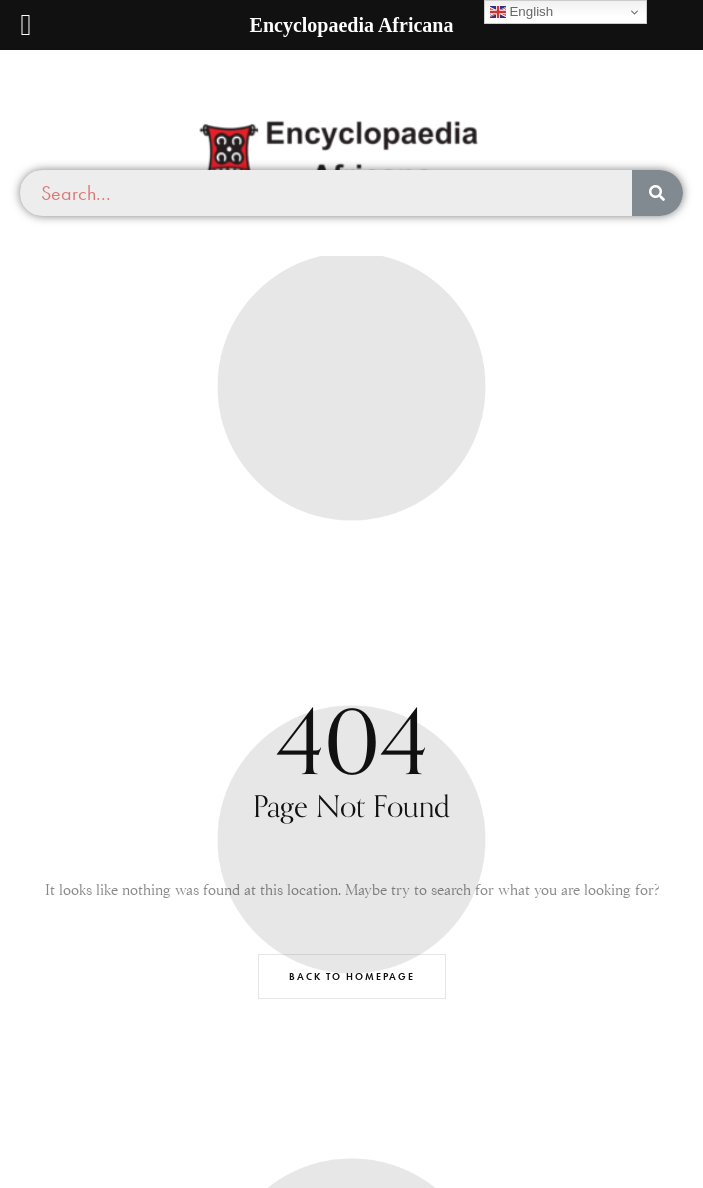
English (521, 12)
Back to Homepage (352, 976)
